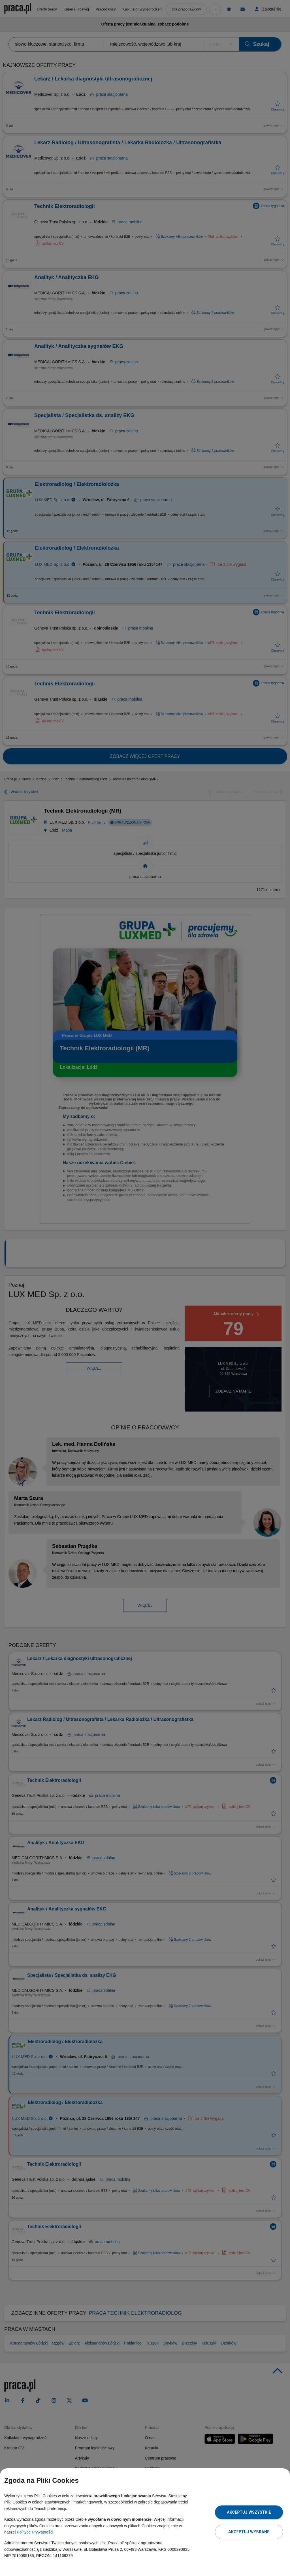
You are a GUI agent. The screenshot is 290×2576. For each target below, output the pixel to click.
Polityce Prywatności (35, 2532)
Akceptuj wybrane (248, 2532)
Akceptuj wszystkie (249, 2512)
